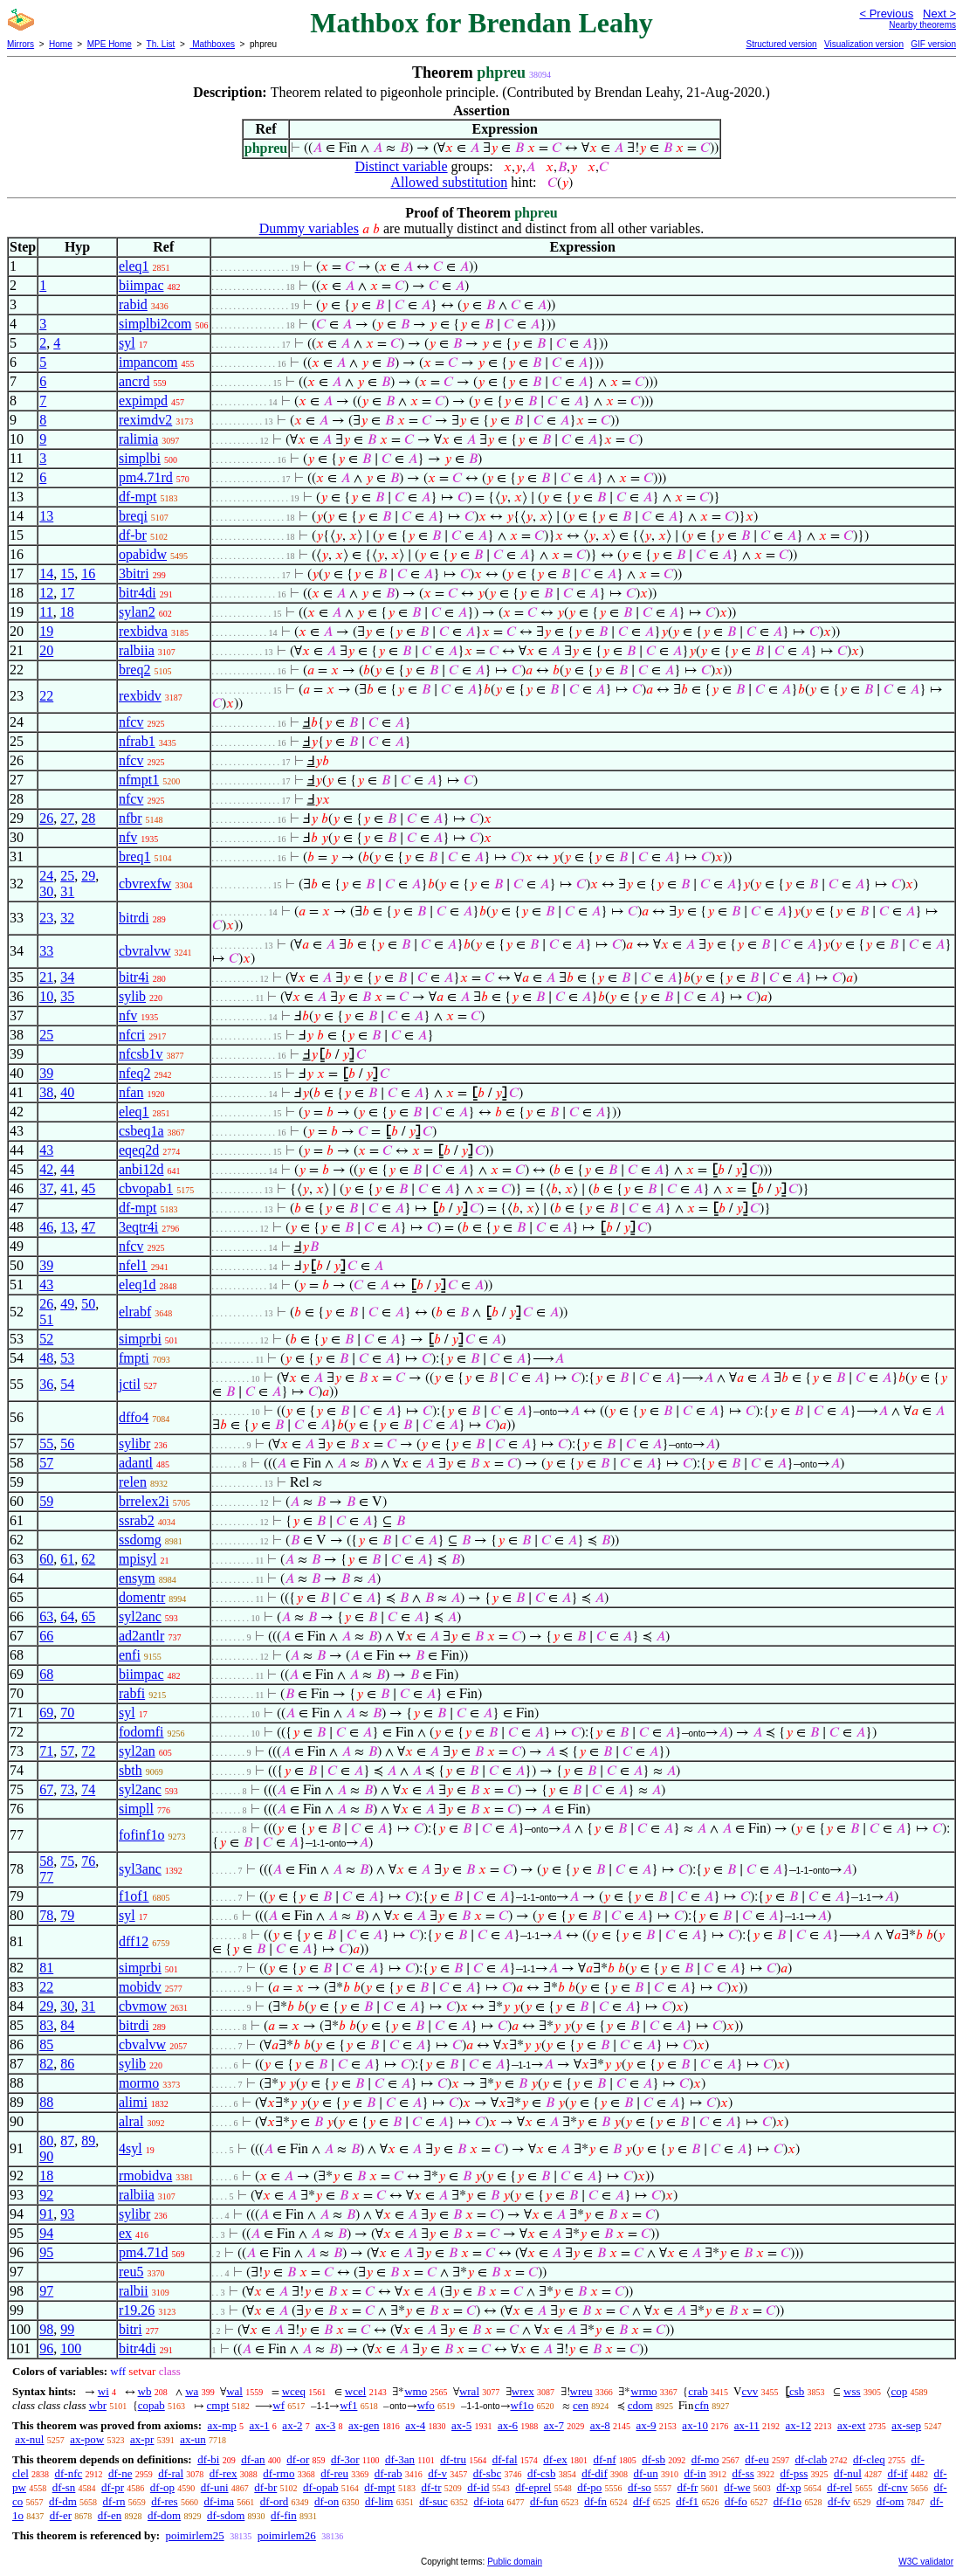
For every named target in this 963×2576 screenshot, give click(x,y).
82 (46, 2063)
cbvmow (143, 2006)
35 (67, 996)
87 (67, 2140)
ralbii (133, 2290)
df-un (646, 2473)
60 (46, 1558)
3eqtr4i (138, 1226)
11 (45, 611)
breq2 (134, 669)
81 (46, 1967)
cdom (640, 2405)
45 (88, 1188)
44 (67, 1169)
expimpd (143, 400)
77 (46, 1876)
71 (46, 1751)
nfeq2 (134, 1073)
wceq (294, 2391)
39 (46, 1073)
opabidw (143, 554)
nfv (128, 837)
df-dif (594, 2473)
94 (46, 2233)
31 (67, 891)
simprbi (140, 1338)
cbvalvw (142, 2044)
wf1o (522, 2405)
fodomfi (141, 1731)
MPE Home (109, 44)
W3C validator (925, 2561)
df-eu (756, 2459)
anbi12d (141, 1169)
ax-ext (851, 2425)
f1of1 (134, 1896)
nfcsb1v (141, 1053)
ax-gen (363, 2425)
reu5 (131, 2271)
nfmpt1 (139, 779)
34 (67, 977)
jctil (130, 1384)
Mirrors (20, 44)
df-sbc (487, 2473)
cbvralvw (145, 950)
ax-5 (461, 2425)
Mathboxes (212, 44)
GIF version (933, 44)
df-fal (505, 2459)
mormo (139, 2082)
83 (46, 2025)
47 (88, 1226)
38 (46, 1092)
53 (67, 1357)
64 (67, 1616)
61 (67, 1558)
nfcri (132, 1034)
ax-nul (29, 2439)
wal (234, 2391)
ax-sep (906, 2425)
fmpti (134, 1357)
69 (46, 1712)
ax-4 (415, 2425)
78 (46, 1915)
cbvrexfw (145, 883)
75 (67, 1861)
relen (133, 1481)
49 (67, 1303)
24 (46, 875)
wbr (98, 2405)
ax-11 (747, 2425)
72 (88, 1751)
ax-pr (142, 2439)
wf (278, 2405)
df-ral (170, 2473)
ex (125, 2233)
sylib (132, 996)
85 (46, 2044)
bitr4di (137, 592)
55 (46, 1443)
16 (88, 573)
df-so (639, 2487)
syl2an (137, 1751)
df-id (478, 2487)
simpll (136, 1808)
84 (67, 2025)
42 (46, 1169)
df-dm (63, 2501)
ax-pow (87, 2439)
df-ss (742, 2473)
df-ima (218, 2501)
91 (46, 2214)
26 (46, 818)
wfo (426, 2405)
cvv (749, 2391)
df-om (891, 2501)
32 (67, 917)
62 (88, 1558)
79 (67, 1915)
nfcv (131, 722)
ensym (137, 1578)
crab (697, 2391)
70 (67, 1712)
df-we (737, 2487)
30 (46, 891)
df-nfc (69, 2473)
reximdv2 (145, 419)
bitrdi (134, 917)
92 (46, 2194)
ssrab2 (137, 1520)
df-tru (453, 2459)
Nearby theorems (922, 25)
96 (46, 2348)
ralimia (138, 439)
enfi (130, 1654)
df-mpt (138, 496)
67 (46, 1789)
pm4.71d (143, 2252)
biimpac (141, 285)
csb (796, 2391)
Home (60, 44)
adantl (136, 1462)
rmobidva (145, 2175)
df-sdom (225, 2515)
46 (46, 1226)
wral (469, 2391)
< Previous (886, 13)
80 (46, 2140)
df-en (109, 2515)
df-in (694, 2473)
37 (46, 1188)
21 (46, 977)
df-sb (653, 2459)
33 (46, 950)
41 (67, 1188)
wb (145, 2391)
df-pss (794, 2473)
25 (67, 875)
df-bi (208, 2459)
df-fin (284, 2515)
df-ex (555, 2459)
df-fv (839, 2501)
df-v (437, 2473)
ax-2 (292, 2425)
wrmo (643, 2391)
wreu (581, 2391)
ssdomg (140, 1539)
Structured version (781, 44)
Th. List (161, 44)
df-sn (64, 2487)
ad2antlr (141, 1635)
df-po (589, 2487)
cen (580, 2405)
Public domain (514, 2561)
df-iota (488, 2501)
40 (67, 1092)
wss (852, 2391)
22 (46, 695)
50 (88, 1303)
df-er (61, 2515)
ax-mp (222, 2425)
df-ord (274, 2501)
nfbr (130, 818)
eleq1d (137, 1284)
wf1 (348, 2405)
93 (67, 2214)
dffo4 (133, 1417)
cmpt (218, 2405)
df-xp (788, 2487)
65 (88, 1616)
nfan (131, 1092)
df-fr (688, 2487)
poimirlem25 (194, 2535)
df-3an (400, 2459)
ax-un (193, 2439)
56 (67, 1443)
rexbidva (143, 631)
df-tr (431, 2487)
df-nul (848, 2473)
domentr (142, 1597)
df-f (641, 2501)
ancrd (134, 381)
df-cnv (893, 2487)
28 (88, 818)
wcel (356, 2391)
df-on (326, 2501)
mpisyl (138, 1558)
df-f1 (687, 2501)
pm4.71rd (146, 477)
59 (46, 1501)
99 (67, 2329)
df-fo (736, 2501)
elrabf (135, 1311)
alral (131, 2121)
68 (46, 1674)
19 (46, 631)
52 (46, 1338)
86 (67, 2063)
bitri (130, 2329)
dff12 (133, 1941)
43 (46, 1150)
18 (67, 611)
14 (46, 573)
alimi (133, 2102)
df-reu (334, 2473)
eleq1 (134, 266)
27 (67, 818)
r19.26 (137, 2310)
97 (46, 2290)
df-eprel (533, 2487)
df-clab (810, 2459)
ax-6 (508, 2425)
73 (67, 1789)
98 (46, 2329)
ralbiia (137, 650)
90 (46, 2156)
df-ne (120, 2473)
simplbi (140, 458)
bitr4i (134, 977)
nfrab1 (137, 741)
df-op (162, 2487)
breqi (133, 515)
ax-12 (799, 2425)
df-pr (112, 2487)
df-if (898, 2473)
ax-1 (260, 2425)
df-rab (388, 2473)
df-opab (320, 2487)
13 (46, 515)
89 (88, 2140)
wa (191, 2391)
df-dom (164, 2515)
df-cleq (869, 2459)
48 (46, 1357)
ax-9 (646, 2425)
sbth (130, 1770)
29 (88, 875)
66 (46, 1635)
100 (70, 2348)
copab (151, 2405)
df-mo (705, 2459)
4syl (130, 2148)
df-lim (379, 2501)
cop (899, 2391)
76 (88, 1861)
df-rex (223, 2473)
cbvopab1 (146, 1188)
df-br (133, 535)
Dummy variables (309, 228)
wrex (523, 2391)
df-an (253, 2459)
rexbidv (140, 695)
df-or (297, 2459)
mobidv (140, 1986)
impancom (148, 362)
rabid (133, 304)
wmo (415, 2391)
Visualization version (864, 44)
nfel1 (133, 1265)
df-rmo (278, 2473)
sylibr (134, 1443)
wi (103, 2391)
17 (67, 592)
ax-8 (600, 2425)
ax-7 (554, 2425)
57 (46, 1462)
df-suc (433, 2501)
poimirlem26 (287, 2535)
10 (46, 996)
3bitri (134, 573)
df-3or (345, 2459)
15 (67, 573)
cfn (701, 2405)
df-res (164, 2501)
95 (46, 2252)
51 (46, 1319)
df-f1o (788, 2501)
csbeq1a (141, 1130)
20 (46, 650)
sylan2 (137, 611)
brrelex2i (144, 1501)
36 (46, 1384)
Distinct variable (400, 166)
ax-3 (325, 2425)
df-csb (541, 2473)
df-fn (595, 2501)
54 (67, 1384)
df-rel (839, 2487)
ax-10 (695, 2425)
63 (46, 1616)
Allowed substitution (448, 182)
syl (127, 342)
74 (88, 1789)
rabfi (132, 1693)
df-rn (114, 2501)
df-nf (605, 2459)
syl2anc (140, 1616)
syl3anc (140, 1868)
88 (46, 2102)
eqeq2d (139, 1150)
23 (46, 917)
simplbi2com (155, 323)
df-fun (544, 2501)
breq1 (134, 856)
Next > (939, 13)
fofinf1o (141, 1834)
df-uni (215, 2487)
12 (46, 592)
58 (46, 1861)
